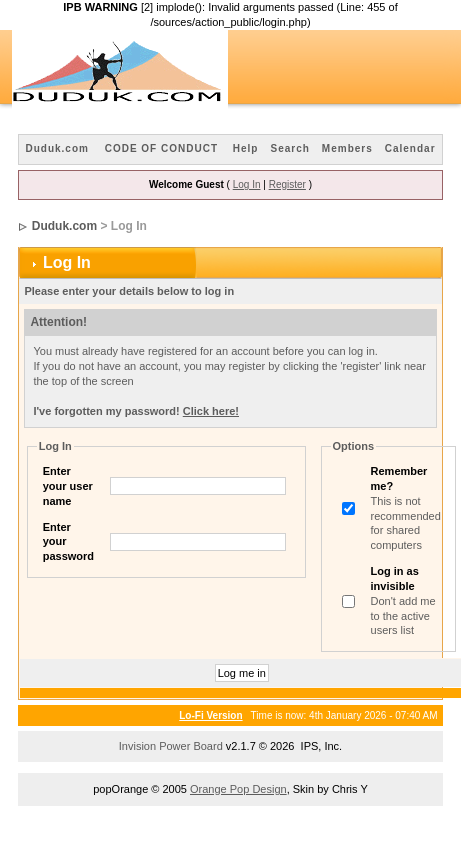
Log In (247, 184)
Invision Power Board (171, 746)
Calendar (410, 148)
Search (289, 148)
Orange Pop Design (238, 789)
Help (246, 148)
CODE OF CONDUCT (161, 148)
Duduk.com (56, 148)
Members (347, 148)
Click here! (211, 411)
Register (287, 184)
